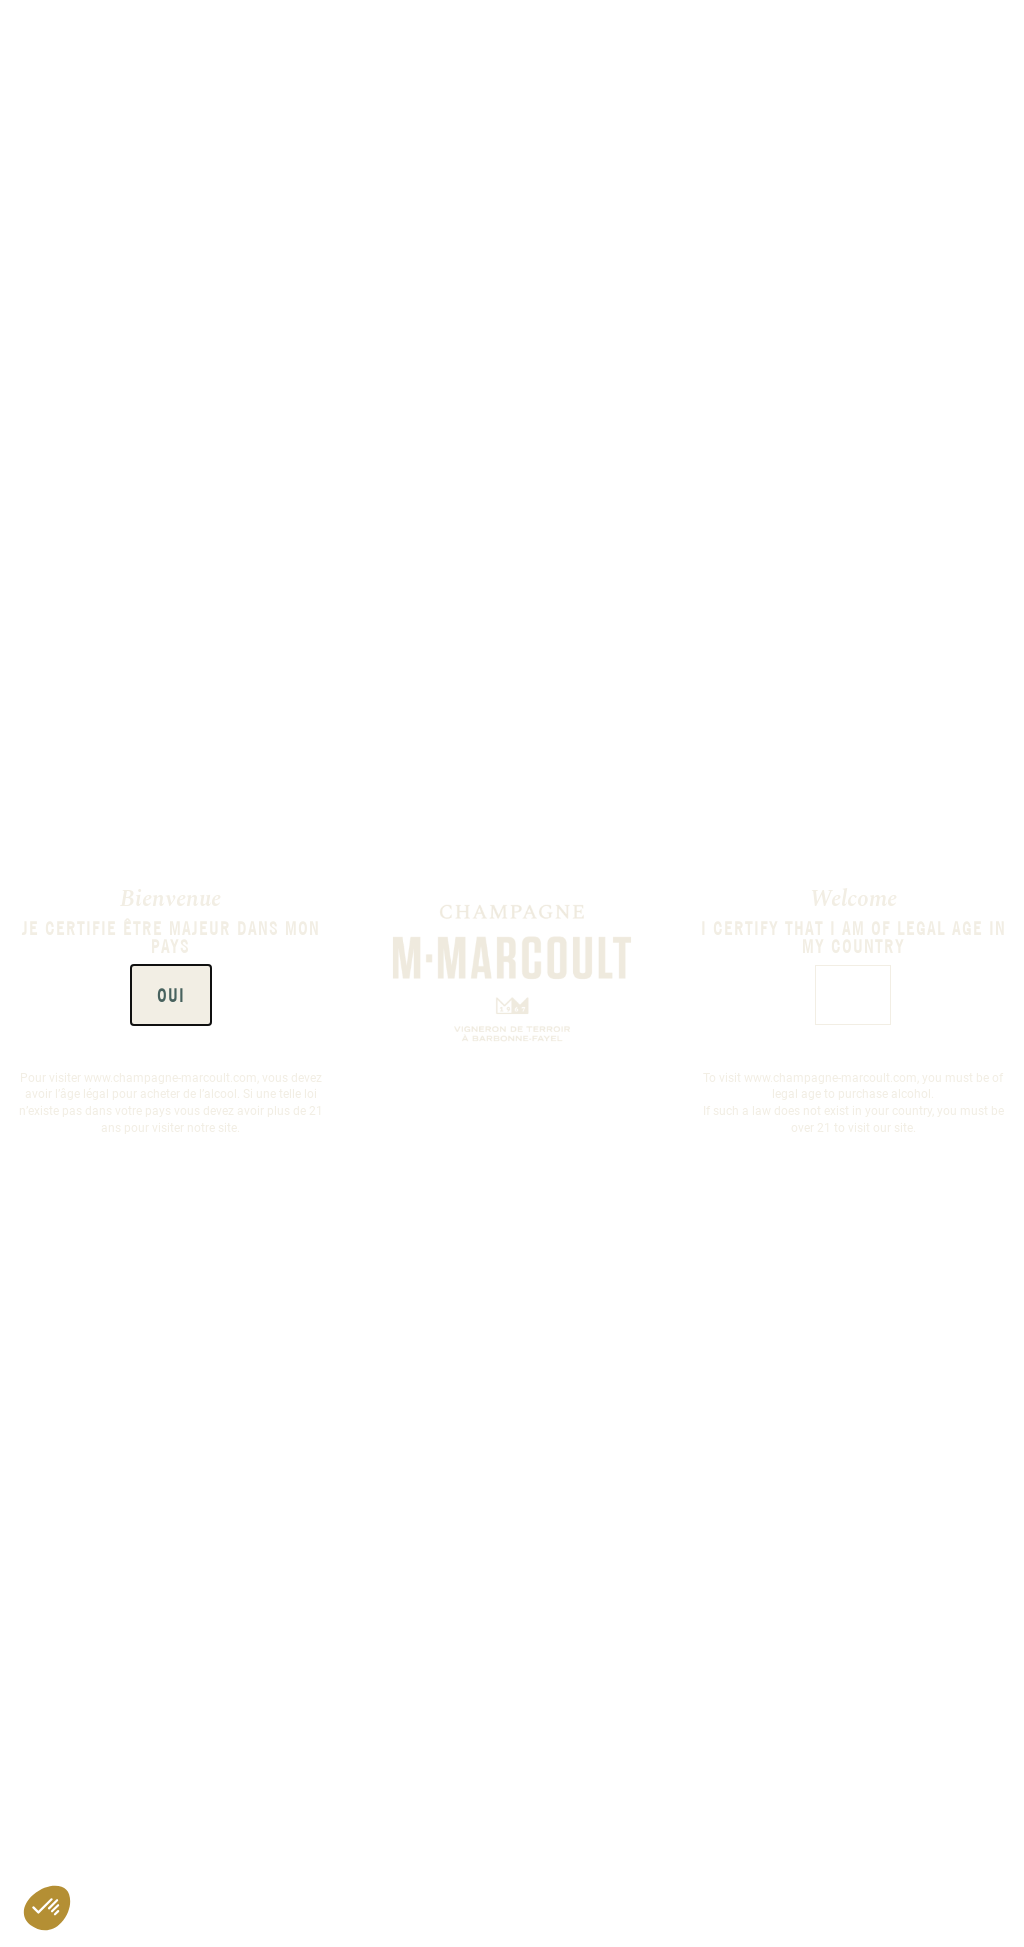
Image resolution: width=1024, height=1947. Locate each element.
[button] (47, 1908)
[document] (512, 973)
